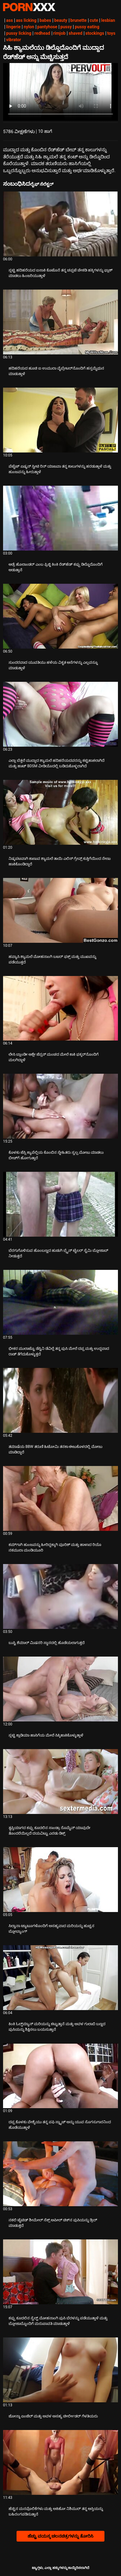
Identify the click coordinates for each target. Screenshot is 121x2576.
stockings (94, 33)
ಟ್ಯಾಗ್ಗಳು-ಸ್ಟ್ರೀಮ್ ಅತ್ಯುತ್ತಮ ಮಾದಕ (29, 7)
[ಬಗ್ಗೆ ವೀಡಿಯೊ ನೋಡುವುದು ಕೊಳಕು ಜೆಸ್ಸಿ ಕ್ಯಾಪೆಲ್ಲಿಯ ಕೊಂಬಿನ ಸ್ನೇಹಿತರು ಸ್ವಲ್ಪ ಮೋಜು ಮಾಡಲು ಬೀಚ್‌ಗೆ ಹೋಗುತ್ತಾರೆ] (60, 1106)
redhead (42, 33)
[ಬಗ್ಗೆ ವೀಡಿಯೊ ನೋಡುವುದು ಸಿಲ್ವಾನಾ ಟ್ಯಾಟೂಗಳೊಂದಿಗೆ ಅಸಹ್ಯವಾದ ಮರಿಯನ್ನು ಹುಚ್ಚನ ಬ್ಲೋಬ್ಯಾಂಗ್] (60, 1879)
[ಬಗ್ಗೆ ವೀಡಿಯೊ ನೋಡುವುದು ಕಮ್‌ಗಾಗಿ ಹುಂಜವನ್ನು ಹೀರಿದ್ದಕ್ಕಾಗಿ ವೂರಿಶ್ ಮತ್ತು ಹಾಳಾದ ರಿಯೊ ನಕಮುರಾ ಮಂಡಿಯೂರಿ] (60, 1498)
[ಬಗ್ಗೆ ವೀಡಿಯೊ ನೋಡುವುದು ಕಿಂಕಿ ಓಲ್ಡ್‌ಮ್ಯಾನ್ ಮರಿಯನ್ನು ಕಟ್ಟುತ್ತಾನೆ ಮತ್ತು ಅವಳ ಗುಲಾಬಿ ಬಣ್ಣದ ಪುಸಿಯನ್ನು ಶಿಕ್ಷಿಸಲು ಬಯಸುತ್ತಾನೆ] (60, 1977)
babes (45, 20)
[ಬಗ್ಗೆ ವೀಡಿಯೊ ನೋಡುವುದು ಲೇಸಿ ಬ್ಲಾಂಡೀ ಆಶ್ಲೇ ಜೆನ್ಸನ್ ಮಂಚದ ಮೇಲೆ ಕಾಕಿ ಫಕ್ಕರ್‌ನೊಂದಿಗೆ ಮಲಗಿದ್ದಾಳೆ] (60, 1008)
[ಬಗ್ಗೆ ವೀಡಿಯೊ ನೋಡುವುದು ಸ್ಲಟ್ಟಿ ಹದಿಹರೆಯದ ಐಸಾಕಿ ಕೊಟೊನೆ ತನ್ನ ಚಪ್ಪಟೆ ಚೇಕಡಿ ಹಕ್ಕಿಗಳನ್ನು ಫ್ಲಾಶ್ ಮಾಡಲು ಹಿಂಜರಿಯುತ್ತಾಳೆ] (60, 224)
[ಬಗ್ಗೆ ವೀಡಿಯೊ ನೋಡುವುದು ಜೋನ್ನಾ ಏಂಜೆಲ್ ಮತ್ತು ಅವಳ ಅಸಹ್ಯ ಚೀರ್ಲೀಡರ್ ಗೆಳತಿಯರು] (60, 2369)
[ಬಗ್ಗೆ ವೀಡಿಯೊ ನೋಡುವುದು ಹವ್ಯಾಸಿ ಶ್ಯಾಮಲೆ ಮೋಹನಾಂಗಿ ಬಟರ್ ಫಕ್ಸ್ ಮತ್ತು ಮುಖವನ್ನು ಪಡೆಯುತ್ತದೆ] (60, 910)
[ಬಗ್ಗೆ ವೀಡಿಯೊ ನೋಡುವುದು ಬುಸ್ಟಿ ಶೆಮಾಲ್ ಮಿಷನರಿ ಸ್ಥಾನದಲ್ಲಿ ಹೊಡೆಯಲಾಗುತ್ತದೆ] (60, 1596)
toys (111, 33)
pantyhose (47, 26)
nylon (29, 26)
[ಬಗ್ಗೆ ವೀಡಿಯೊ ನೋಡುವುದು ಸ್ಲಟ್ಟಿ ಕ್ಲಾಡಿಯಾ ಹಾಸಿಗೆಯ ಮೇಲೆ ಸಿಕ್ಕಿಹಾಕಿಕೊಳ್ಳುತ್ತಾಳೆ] (60, 1689)
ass (9, 20)
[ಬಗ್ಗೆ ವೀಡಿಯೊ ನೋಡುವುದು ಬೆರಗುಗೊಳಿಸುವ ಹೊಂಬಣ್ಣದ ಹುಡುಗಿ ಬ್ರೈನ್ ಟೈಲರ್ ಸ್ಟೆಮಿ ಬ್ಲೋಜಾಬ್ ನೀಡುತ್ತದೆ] (60, 1204)
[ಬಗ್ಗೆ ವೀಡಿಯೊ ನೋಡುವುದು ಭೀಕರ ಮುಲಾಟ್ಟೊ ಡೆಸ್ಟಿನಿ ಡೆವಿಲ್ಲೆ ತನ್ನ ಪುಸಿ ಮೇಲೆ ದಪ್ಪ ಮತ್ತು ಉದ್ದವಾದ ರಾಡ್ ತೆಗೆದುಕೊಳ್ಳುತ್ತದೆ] (60, 1302)
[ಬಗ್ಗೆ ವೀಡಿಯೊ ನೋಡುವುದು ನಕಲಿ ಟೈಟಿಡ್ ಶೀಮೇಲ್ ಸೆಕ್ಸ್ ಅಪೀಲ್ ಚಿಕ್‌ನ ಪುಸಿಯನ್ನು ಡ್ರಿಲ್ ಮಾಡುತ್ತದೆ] (60, 2173)
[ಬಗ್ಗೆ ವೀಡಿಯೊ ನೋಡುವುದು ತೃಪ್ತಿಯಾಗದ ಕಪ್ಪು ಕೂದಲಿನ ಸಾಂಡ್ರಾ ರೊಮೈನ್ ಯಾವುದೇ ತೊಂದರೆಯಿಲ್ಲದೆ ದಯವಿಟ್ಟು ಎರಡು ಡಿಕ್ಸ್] (60, 1781)
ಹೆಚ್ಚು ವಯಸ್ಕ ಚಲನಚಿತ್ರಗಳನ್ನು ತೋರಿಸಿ (60, 2536)
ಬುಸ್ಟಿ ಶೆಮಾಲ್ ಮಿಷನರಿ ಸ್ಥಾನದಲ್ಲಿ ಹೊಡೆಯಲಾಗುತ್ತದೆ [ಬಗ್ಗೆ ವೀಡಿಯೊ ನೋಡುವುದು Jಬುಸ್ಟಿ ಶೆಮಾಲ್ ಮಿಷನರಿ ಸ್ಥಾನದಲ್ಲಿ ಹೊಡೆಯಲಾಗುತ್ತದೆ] (47, 1643)
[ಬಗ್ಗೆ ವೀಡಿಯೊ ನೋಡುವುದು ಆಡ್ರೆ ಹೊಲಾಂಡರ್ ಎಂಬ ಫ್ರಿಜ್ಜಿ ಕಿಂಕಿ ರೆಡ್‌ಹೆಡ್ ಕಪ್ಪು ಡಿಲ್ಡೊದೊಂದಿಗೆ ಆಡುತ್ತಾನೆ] (60, 518)
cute (94, 20)
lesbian (108, 20)
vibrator (13, 39)
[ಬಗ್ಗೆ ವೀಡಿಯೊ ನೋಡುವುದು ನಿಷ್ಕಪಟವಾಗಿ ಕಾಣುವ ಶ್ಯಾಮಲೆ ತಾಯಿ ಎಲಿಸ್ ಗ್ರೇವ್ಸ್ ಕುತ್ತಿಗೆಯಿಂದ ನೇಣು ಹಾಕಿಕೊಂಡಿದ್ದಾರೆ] (60, 812)
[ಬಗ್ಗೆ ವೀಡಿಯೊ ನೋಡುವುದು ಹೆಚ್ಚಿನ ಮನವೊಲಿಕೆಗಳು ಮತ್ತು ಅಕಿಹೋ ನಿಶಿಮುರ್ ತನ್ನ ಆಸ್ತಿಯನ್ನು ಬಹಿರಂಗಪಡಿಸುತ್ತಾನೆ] (60, 2462)
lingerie (13, 26)
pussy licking (18, 33)
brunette (78, 20)
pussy (66, 26)
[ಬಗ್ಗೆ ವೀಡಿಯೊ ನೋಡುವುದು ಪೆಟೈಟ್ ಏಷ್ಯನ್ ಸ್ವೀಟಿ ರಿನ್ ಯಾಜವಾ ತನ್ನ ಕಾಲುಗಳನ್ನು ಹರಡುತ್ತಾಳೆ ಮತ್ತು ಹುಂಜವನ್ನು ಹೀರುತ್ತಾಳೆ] (60, 420)
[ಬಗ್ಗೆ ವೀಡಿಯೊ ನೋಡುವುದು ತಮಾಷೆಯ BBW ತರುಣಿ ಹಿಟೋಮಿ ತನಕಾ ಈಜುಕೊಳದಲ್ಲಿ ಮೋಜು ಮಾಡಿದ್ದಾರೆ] (60, 1400)
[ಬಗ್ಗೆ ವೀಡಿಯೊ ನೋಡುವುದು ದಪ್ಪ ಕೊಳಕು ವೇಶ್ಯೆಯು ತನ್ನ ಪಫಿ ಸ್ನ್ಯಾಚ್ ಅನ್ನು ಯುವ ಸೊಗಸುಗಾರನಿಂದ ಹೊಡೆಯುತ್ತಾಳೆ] (60, 2075)
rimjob (59, 33)
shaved (75, 33)
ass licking (26, 20)
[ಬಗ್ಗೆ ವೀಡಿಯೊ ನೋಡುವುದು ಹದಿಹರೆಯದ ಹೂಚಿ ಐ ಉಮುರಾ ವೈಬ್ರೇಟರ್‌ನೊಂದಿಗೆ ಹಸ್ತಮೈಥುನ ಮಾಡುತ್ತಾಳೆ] (60, 322)
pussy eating (87, 26)
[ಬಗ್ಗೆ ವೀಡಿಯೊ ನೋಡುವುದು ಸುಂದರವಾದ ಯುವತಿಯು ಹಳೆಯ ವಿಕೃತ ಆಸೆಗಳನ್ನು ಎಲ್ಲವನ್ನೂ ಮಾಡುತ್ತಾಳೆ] (60, 616)
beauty (60, 20)
